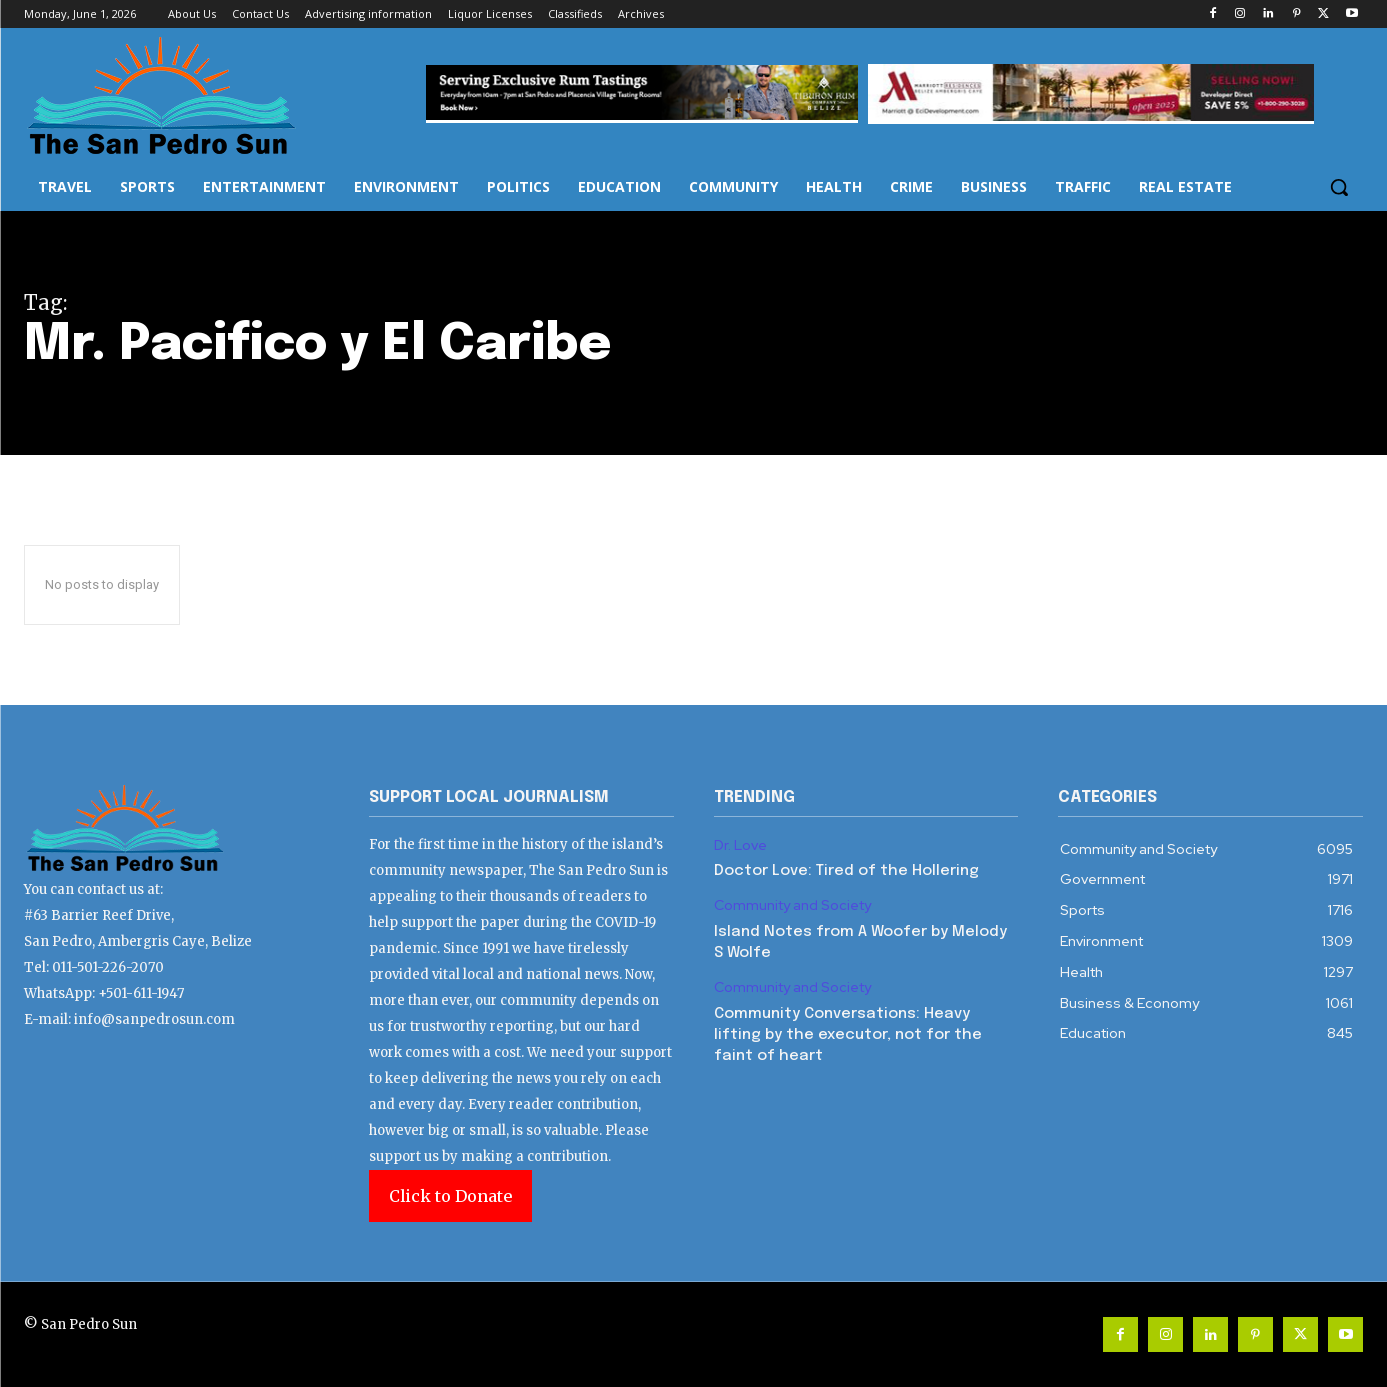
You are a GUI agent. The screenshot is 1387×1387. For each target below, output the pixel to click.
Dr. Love (740, 845)
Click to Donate (450, 1196)
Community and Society (792, 905)
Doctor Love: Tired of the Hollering (846, 871)
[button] (1339, 187)
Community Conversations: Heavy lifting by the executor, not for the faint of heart (848, 1035)
